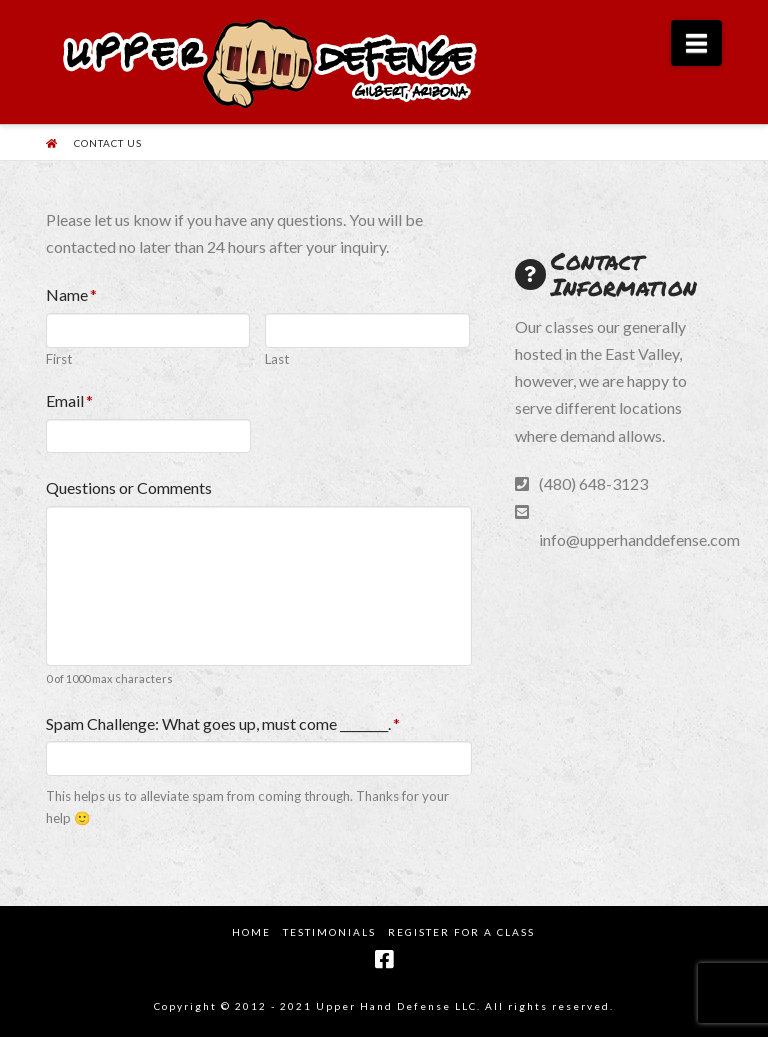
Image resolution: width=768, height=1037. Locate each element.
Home (251, 932)
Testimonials (329, 932)
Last (277, 359)
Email (70, 400)
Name (72, 294)
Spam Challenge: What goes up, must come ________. (223, 723)
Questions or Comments (129, 487)
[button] (696, 43)
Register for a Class (461, 932)
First (59, 359)
